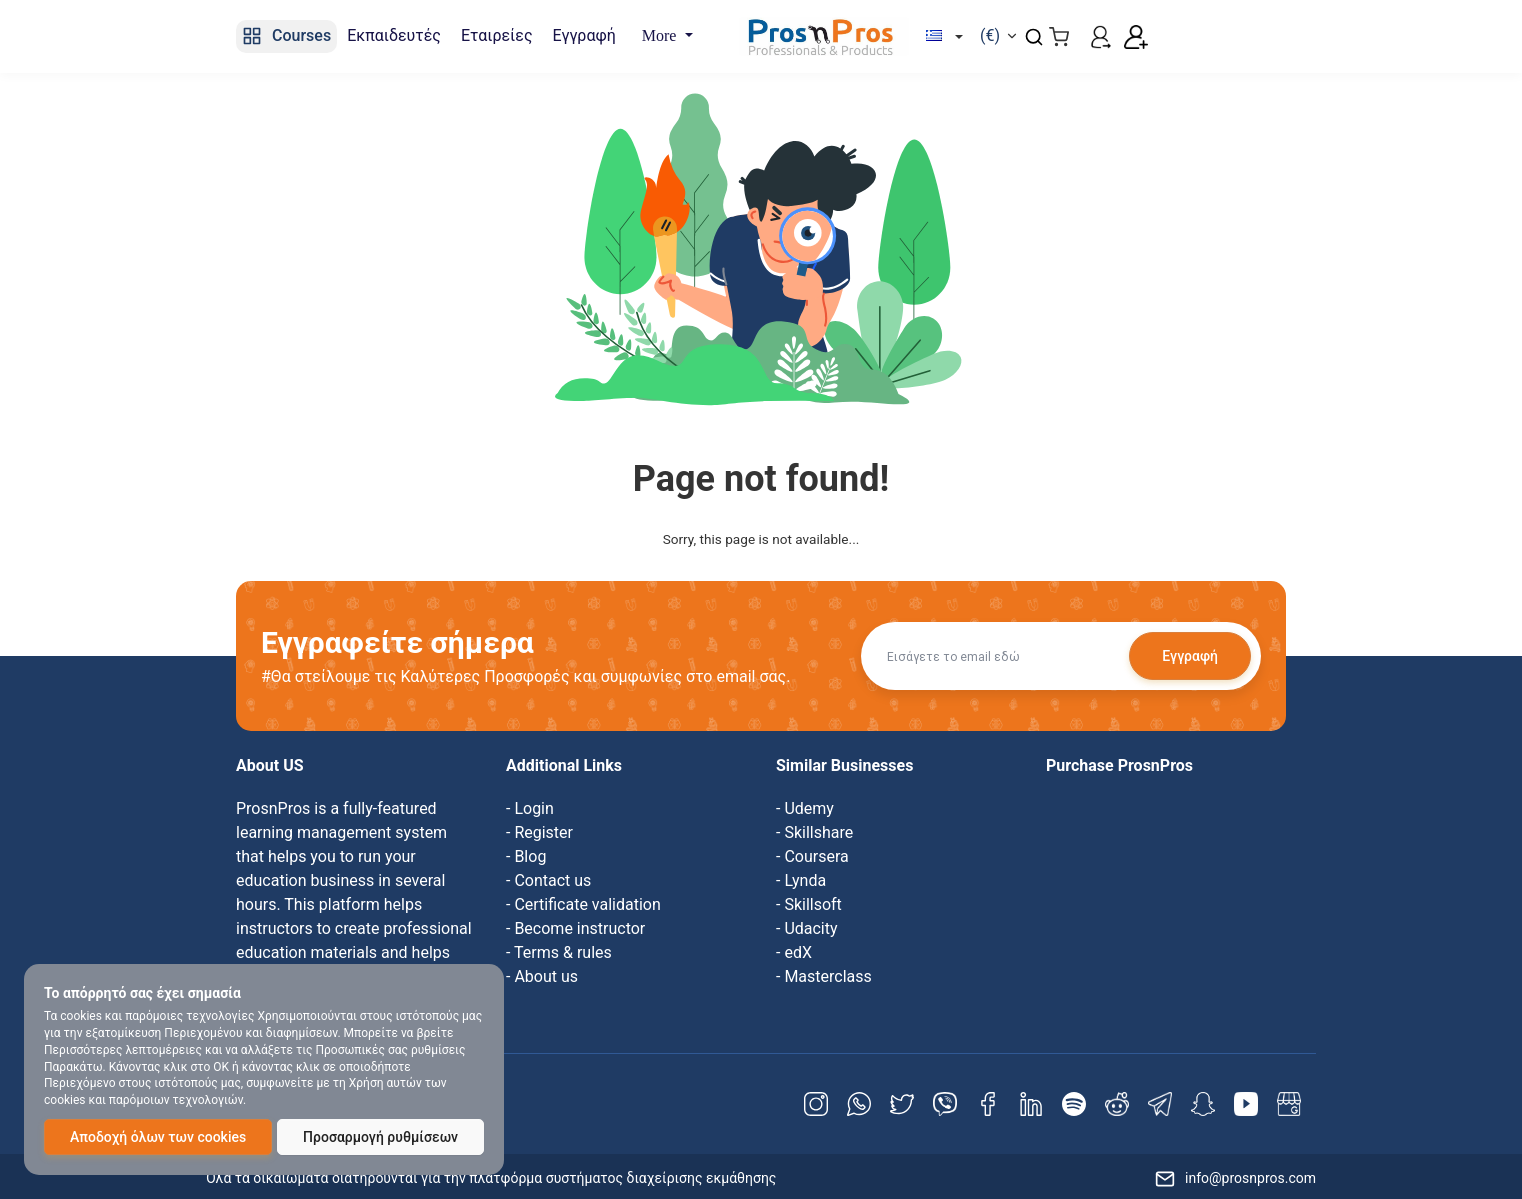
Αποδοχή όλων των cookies (158, 1137)
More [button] (661, 35)
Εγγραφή (1190, 656)
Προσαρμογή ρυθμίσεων (380, 1137)
